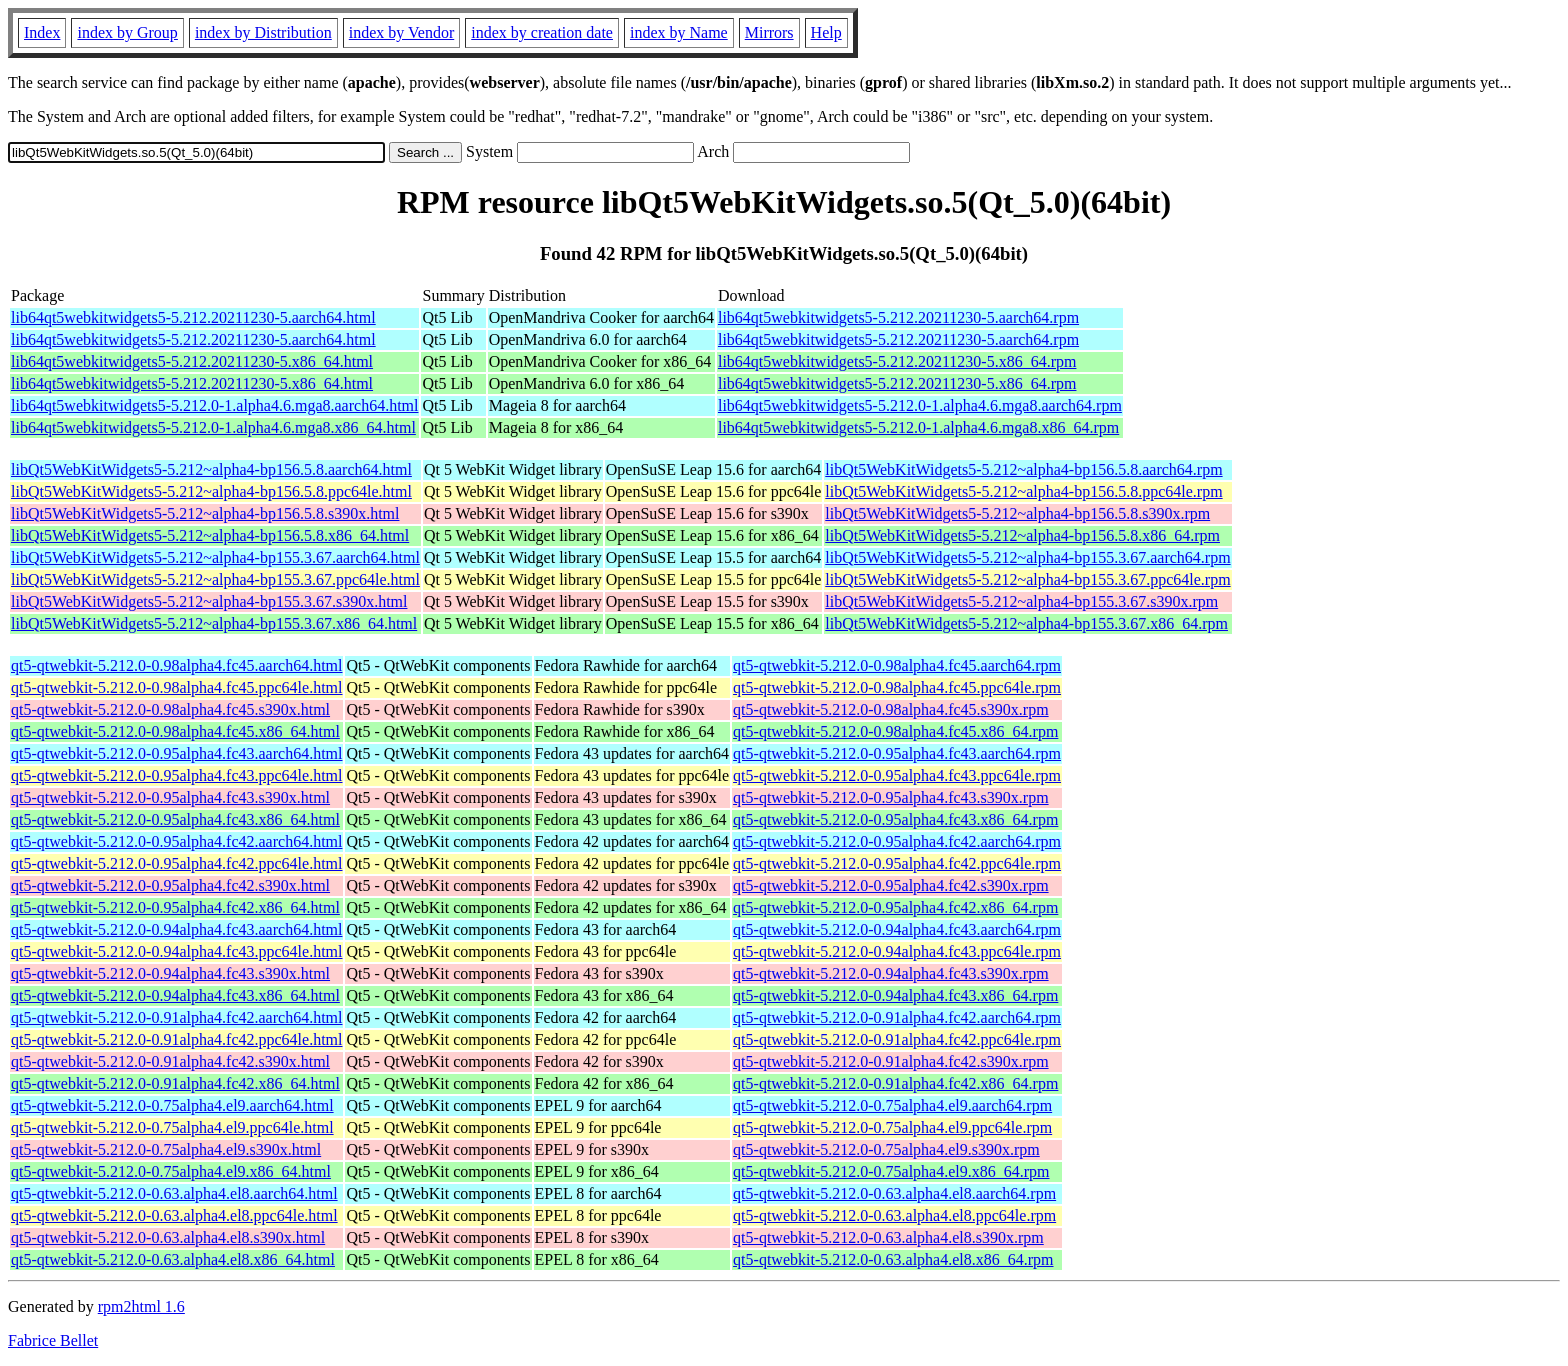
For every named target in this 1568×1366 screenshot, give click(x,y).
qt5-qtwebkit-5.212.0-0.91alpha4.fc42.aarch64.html (176, 1017)
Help (826, 32)
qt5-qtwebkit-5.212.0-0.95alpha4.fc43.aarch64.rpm (897, 753)
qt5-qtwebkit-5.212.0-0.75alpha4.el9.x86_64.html (171, 1171)
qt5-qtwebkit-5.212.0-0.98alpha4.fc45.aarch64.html (176, 665)
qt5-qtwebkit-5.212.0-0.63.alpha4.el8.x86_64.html (173, 1259)
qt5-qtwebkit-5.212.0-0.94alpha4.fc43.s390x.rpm (891, 973)
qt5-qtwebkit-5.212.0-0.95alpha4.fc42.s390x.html (170, 885)
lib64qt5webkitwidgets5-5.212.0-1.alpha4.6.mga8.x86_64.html (213, 427)
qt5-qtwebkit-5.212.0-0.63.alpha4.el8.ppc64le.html (174, 1215)
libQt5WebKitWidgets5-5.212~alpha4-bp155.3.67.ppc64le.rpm (1027, 579)
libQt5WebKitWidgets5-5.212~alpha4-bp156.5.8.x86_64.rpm (1022, 535)
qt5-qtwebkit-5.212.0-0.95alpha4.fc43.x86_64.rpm (895, 819)
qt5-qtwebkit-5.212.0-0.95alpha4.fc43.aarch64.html (176, 753)
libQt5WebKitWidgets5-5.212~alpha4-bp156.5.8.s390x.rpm (1017, 513)
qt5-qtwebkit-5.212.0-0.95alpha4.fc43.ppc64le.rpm (897, 775)
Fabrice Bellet (53, 1340)
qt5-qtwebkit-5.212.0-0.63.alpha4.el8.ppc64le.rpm (894, 1215)
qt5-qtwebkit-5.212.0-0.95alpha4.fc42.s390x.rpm (891, 885)
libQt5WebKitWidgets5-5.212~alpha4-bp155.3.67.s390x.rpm (1021, 601)
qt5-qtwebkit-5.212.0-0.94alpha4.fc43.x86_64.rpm (895, 995)
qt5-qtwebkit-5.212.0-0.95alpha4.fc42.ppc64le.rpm (897, 863)
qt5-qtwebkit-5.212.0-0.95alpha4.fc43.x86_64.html (175, 819)
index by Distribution (263, 32)
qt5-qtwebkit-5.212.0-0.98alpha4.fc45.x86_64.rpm (895, 731)
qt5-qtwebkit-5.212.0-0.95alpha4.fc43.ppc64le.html (176, 775)
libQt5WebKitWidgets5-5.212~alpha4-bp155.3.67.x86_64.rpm (1026, 623)
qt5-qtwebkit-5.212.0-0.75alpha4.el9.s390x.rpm (886, 1149)
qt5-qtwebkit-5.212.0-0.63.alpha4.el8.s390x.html (168, 1237)
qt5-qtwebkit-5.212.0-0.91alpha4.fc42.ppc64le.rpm (897, 1039)
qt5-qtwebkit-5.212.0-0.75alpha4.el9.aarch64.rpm (892, 1105)
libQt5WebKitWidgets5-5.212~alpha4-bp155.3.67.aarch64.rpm (1027, 557)
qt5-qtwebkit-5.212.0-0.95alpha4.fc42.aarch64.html (176, 841)
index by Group (127, 32)
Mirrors (769, 32)
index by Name (679, 32)
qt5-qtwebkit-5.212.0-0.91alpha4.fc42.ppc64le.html (176, 1039)
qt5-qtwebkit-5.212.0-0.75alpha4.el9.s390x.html (166, 1149)
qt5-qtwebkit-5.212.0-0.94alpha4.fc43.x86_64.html (175, 995)
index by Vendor (401, 32)
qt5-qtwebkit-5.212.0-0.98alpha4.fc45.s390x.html (170, 709)
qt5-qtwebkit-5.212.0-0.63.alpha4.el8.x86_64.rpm (893, 1259)
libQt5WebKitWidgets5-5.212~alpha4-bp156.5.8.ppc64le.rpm (1023, 491)
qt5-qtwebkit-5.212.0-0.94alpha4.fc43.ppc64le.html (176, 951)
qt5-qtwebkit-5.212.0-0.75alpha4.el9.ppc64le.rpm (892, 1127)
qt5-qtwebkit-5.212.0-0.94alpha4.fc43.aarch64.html (176, 929)
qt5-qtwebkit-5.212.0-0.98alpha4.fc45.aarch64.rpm (897, 665)
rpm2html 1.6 (141, 1306)
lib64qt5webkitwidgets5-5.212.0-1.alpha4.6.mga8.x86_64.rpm (918, 427)
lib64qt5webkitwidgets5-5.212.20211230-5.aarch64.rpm (898, 317)
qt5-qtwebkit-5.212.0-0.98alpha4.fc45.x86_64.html (175, 731)
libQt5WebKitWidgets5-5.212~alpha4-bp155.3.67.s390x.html (209, 601)
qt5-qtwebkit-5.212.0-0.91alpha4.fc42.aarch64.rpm (897, 1017)
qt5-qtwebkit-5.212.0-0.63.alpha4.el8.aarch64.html (174, 1193)
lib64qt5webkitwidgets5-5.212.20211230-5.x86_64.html (192, 361)
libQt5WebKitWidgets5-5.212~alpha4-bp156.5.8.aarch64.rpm (1023, 469)
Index (42, 32)
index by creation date (542, 32)
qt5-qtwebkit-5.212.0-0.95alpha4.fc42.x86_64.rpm (895, 907)
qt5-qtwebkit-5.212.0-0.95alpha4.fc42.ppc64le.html (176, 863)
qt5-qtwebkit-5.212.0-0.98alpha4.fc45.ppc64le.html (176, 687)
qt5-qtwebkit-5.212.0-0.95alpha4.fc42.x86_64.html (175, 907)
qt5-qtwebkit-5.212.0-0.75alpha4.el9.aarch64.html (172, 1105)
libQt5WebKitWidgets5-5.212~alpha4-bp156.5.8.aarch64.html (211, 469)
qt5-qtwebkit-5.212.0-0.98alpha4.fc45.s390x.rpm (891, 709)
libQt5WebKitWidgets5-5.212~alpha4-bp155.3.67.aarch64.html (215, 557)
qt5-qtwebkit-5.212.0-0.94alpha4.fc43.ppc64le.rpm (897, 951)
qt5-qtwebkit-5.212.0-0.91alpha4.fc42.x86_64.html (175, 1083)
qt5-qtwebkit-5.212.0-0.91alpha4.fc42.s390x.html (170, 1061)
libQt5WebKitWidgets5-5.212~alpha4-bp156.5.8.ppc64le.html (211, 491)
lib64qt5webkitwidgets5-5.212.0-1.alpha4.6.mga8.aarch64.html (214, 405)
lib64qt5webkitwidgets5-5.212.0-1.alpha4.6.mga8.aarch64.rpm (920, 405)
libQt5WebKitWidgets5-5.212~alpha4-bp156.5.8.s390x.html (205, 513)
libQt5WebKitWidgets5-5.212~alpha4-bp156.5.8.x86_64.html (210, 535)
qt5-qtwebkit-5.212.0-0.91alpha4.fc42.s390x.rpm (891, 1061)
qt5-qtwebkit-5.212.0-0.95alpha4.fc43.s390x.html (170, 797)
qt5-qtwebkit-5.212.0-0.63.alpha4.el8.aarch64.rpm (894, 1193)
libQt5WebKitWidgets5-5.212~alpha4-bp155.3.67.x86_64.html (214, 623)
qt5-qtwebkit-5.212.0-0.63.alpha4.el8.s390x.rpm (888, 1237)
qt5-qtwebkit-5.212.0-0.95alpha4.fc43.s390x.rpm (891, 797)
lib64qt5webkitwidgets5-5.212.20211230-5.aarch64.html (193, 317)
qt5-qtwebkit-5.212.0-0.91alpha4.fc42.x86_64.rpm (895, 1083)
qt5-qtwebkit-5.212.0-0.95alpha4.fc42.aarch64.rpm (897, 841)
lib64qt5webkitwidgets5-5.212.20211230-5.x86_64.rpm (897, 361)
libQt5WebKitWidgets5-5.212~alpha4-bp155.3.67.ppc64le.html (215, 579)
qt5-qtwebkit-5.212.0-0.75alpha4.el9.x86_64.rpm (891, 1171)
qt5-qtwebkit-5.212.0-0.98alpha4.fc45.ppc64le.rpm (897, 687)
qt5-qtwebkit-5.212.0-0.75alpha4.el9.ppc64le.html (172, 1127)
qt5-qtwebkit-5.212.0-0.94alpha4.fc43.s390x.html (170, 973)
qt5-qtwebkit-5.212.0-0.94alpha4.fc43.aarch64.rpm (897, 929)
